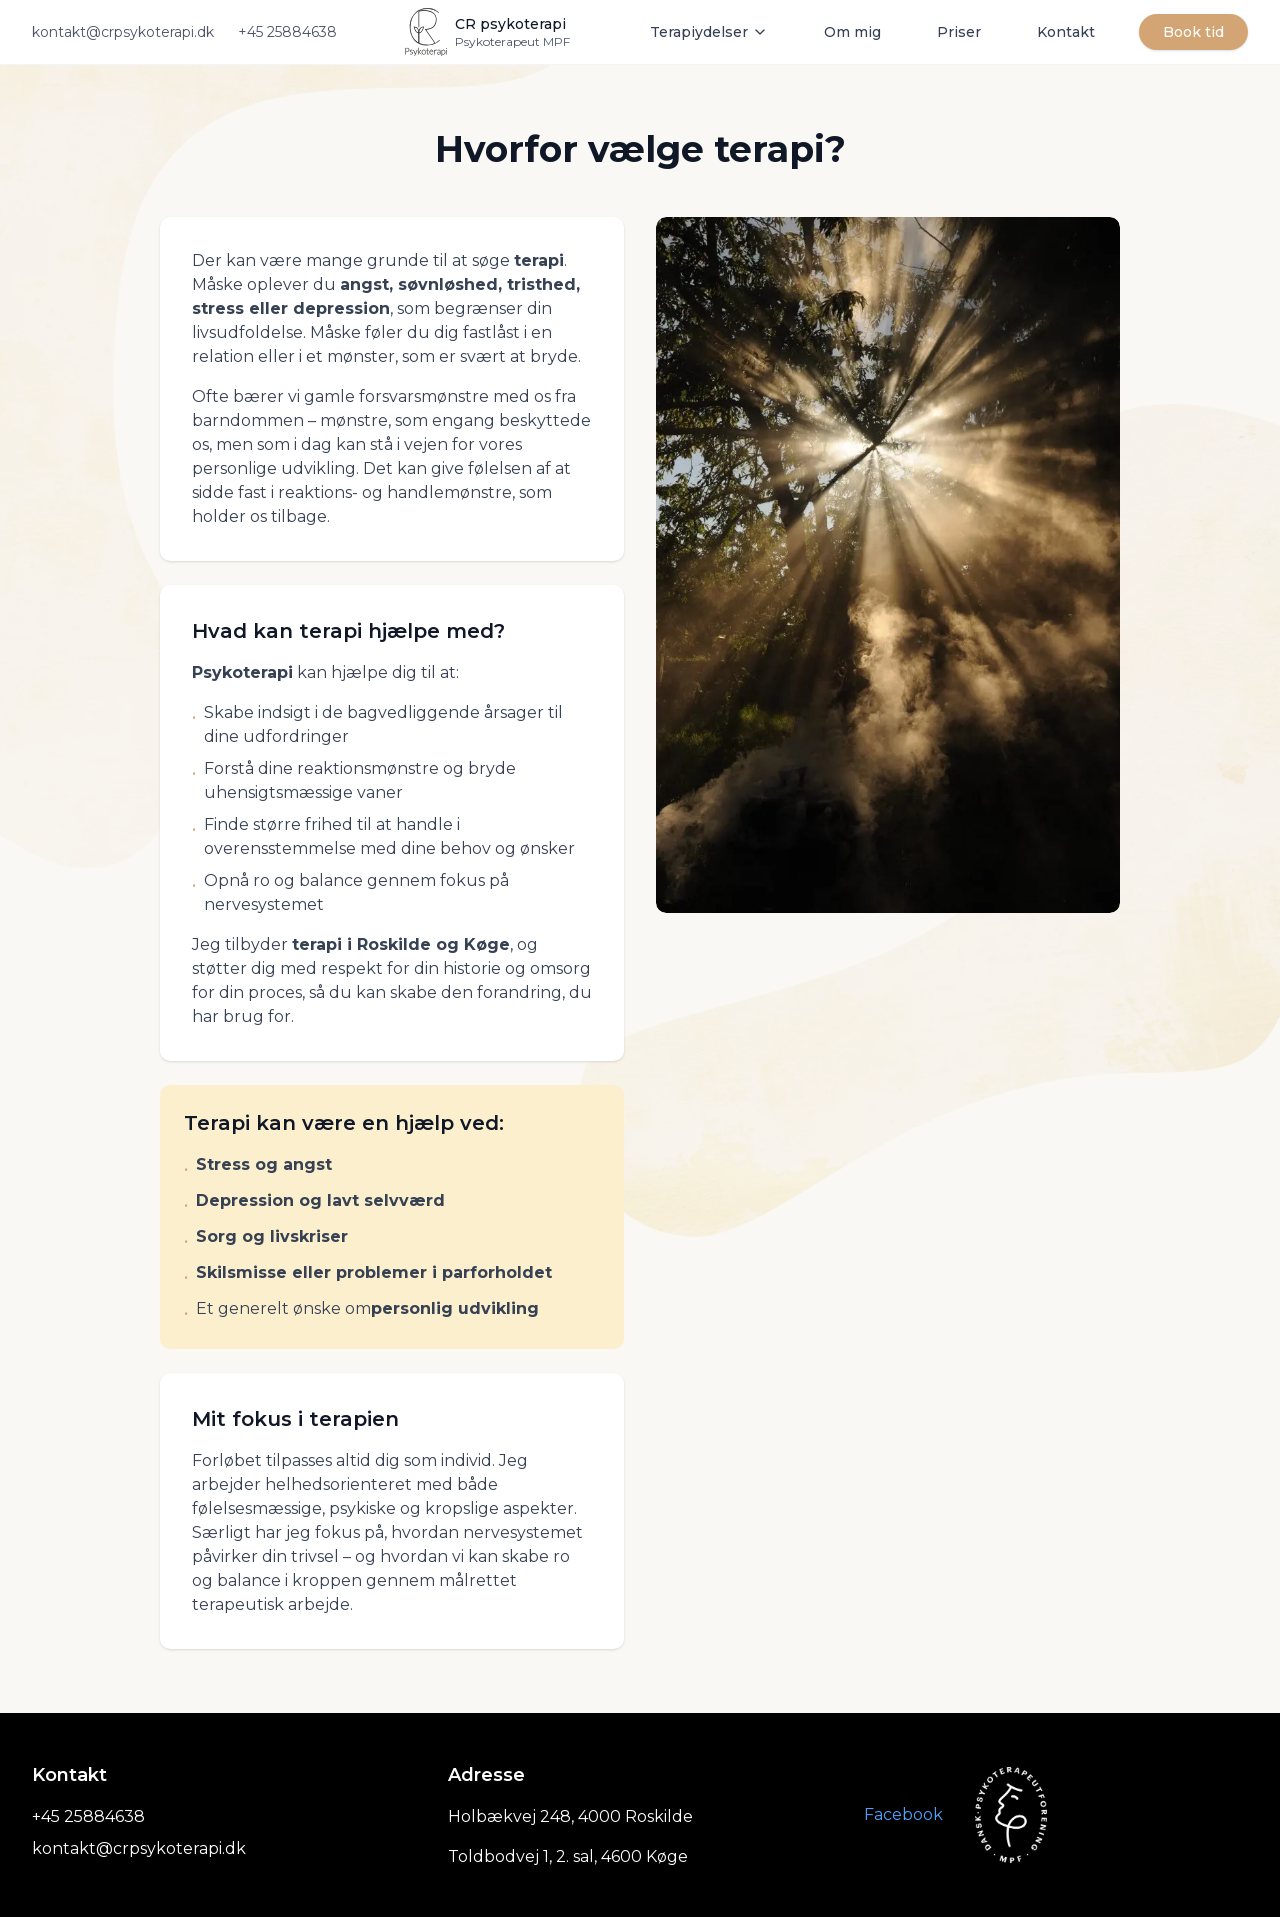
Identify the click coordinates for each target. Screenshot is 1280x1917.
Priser (959, 32)
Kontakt (1066, 32)
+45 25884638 (287, 32)
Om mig (852, 32)
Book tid (1193, 32)
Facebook (903, 1814)
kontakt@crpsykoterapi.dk (123, 32)
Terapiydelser (709, 32)
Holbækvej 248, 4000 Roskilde (570, 1816)
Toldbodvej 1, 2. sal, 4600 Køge (568, 1856)
